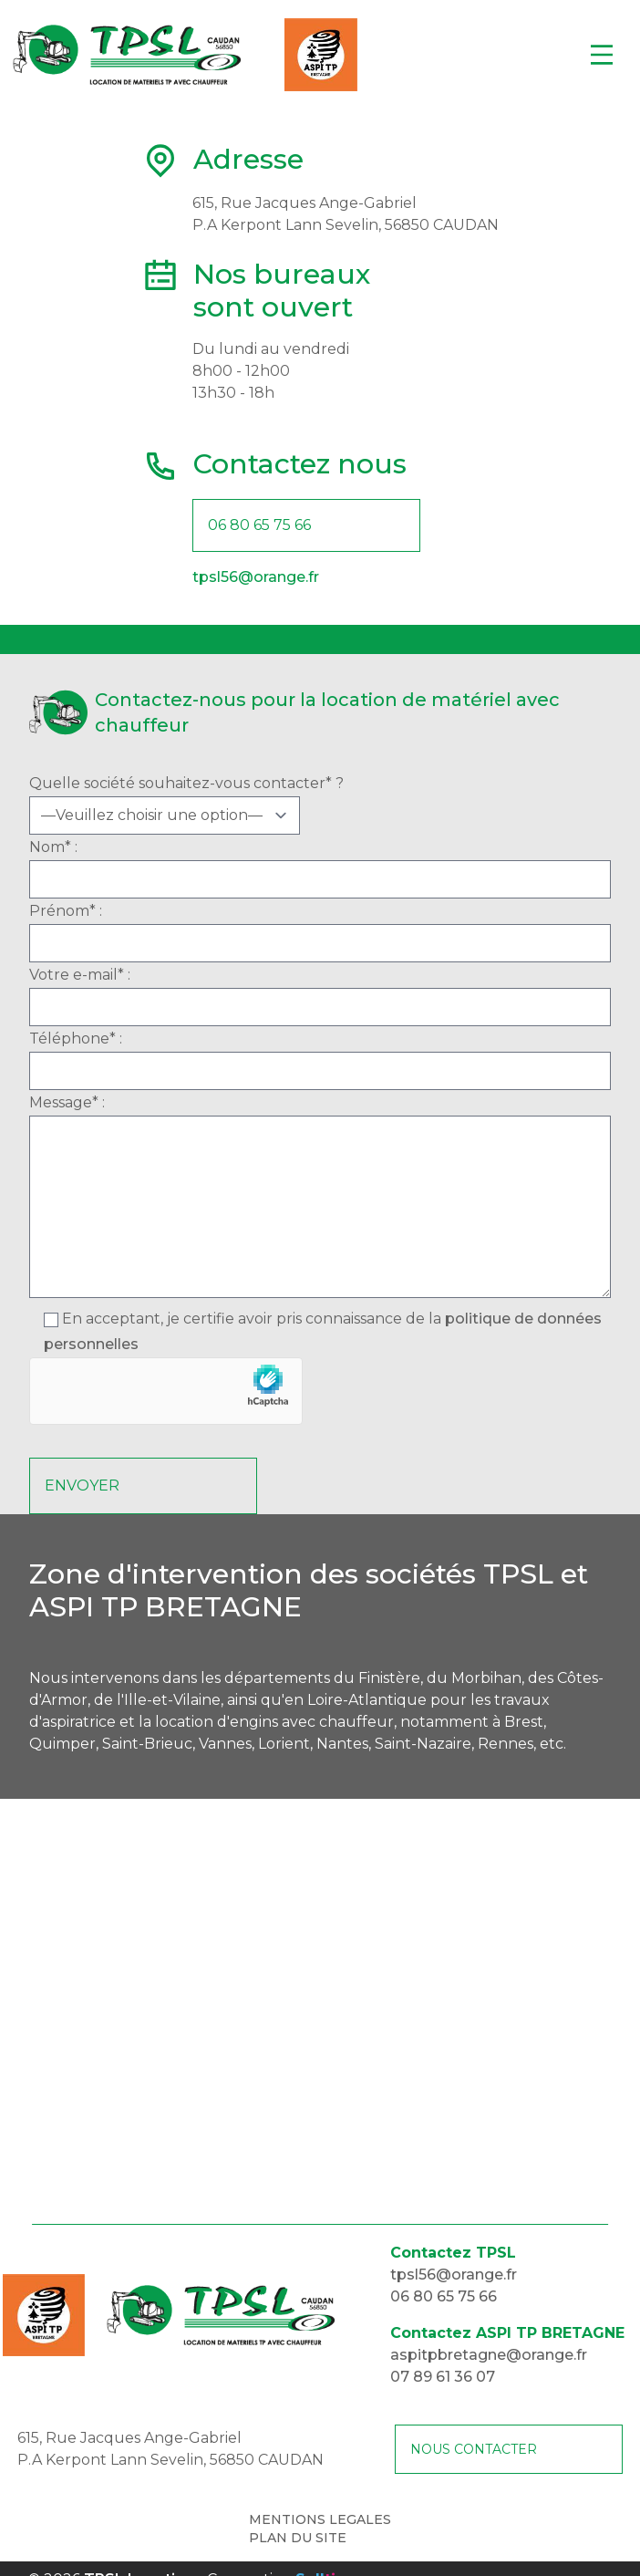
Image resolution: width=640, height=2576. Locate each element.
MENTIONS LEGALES (320, 2519)
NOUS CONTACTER (473, 2449)
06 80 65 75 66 (259, 525)
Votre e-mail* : (320, 996)
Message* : (320, 1200)
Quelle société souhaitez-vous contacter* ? (320, 804)
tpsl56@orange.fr (255, 577)
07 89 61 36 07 (442, 2376)
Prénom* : (320, 932)
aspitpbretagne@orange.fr (488, 2354)
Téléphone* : (320, 1060)
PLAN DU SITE (297, 2537)
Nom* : (320, 868)
